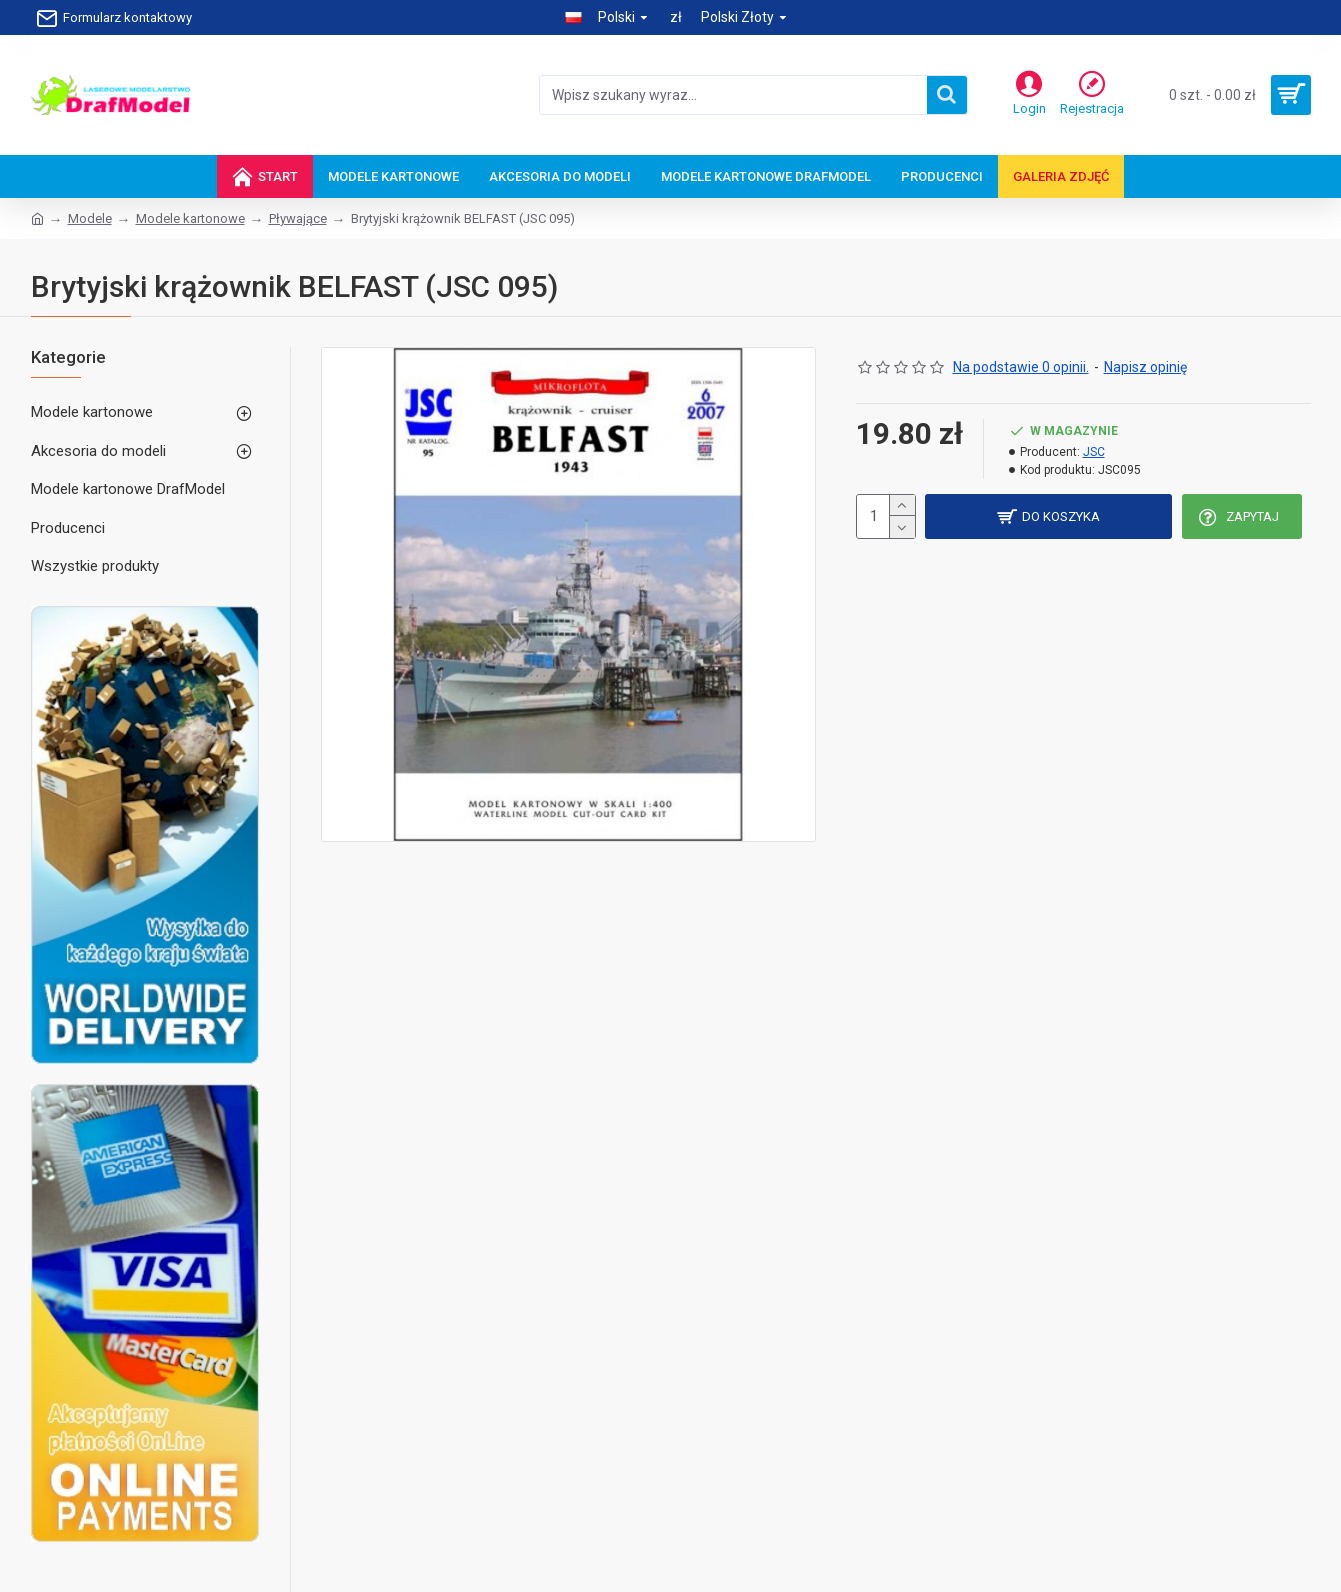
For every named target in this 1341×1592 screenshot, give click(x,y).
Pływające (298, 218)
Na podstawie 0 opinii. (1021, 367)
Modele (90, 218)
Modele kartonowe (190, 218)
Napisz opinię (1145, 367)
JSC (1094, 452)
